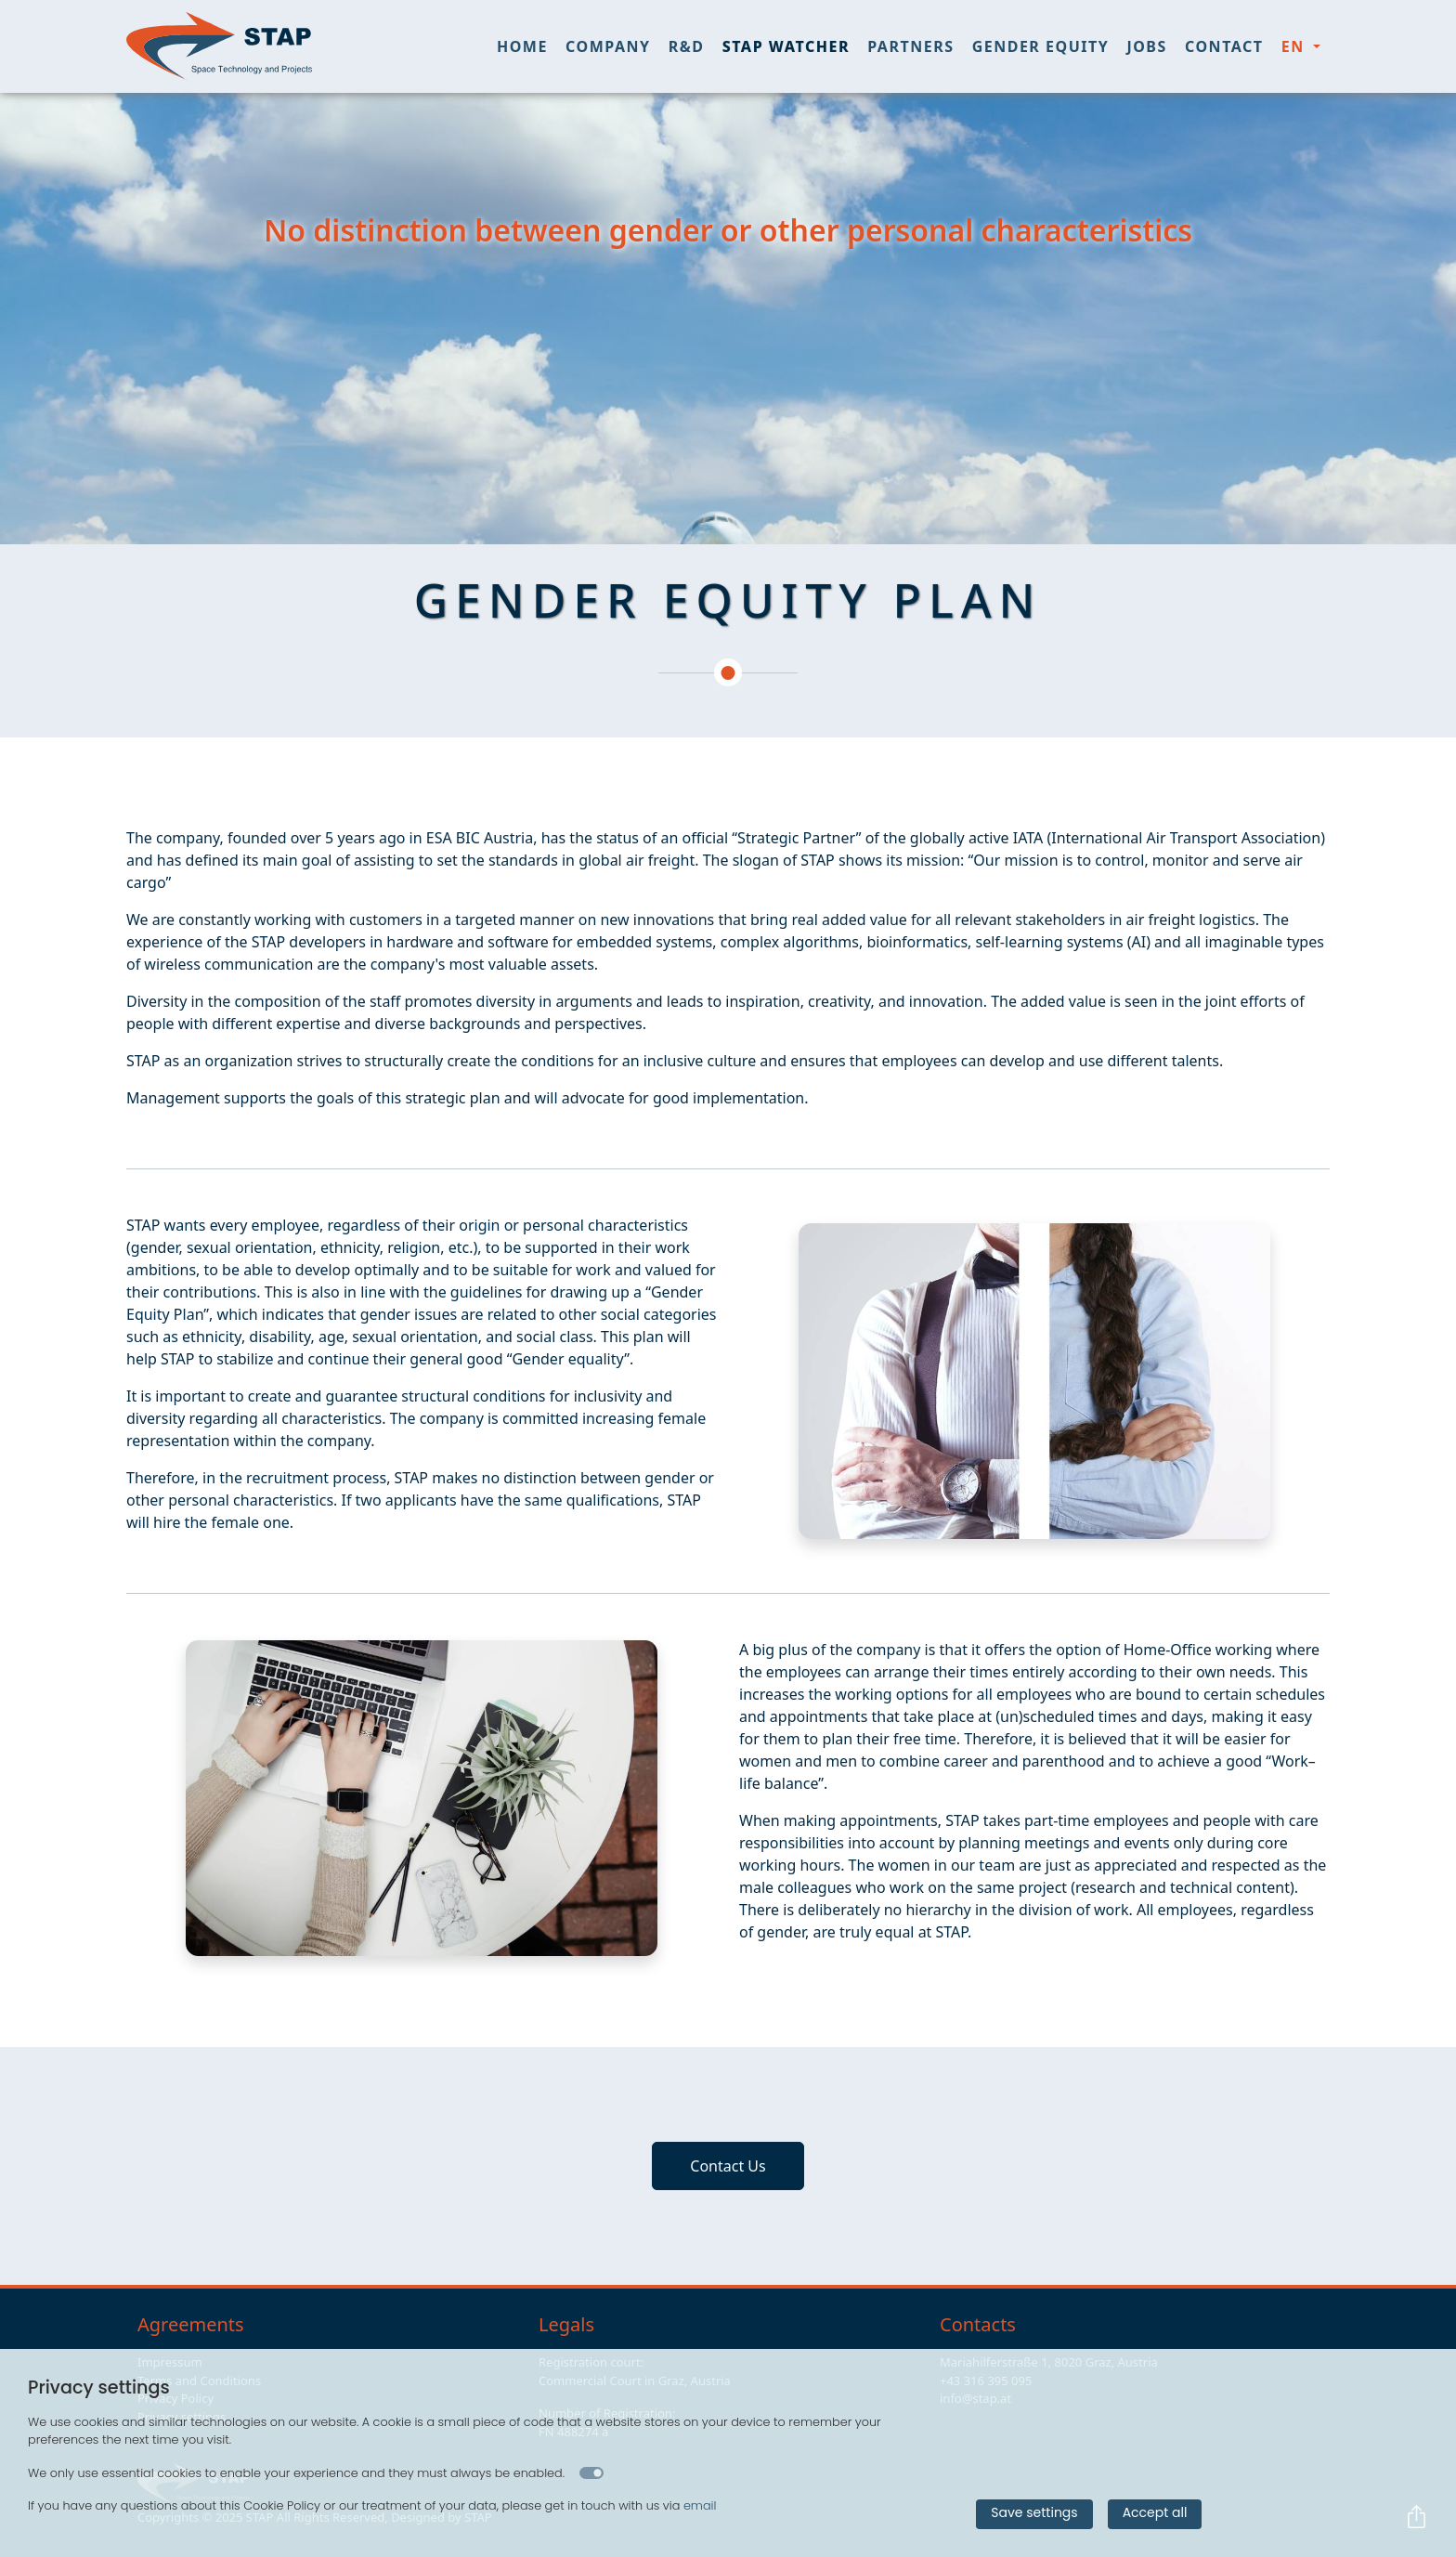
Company (608, 46)
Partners (910, 46)
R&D (687, 46)
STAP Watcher (786, 46)
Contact (1224, 46)
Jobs (1146, 46)
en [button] (1295, 46)
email (700, 2505)
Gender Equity (1041, 46)
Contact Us (727, 2166)
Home (522, 46)
